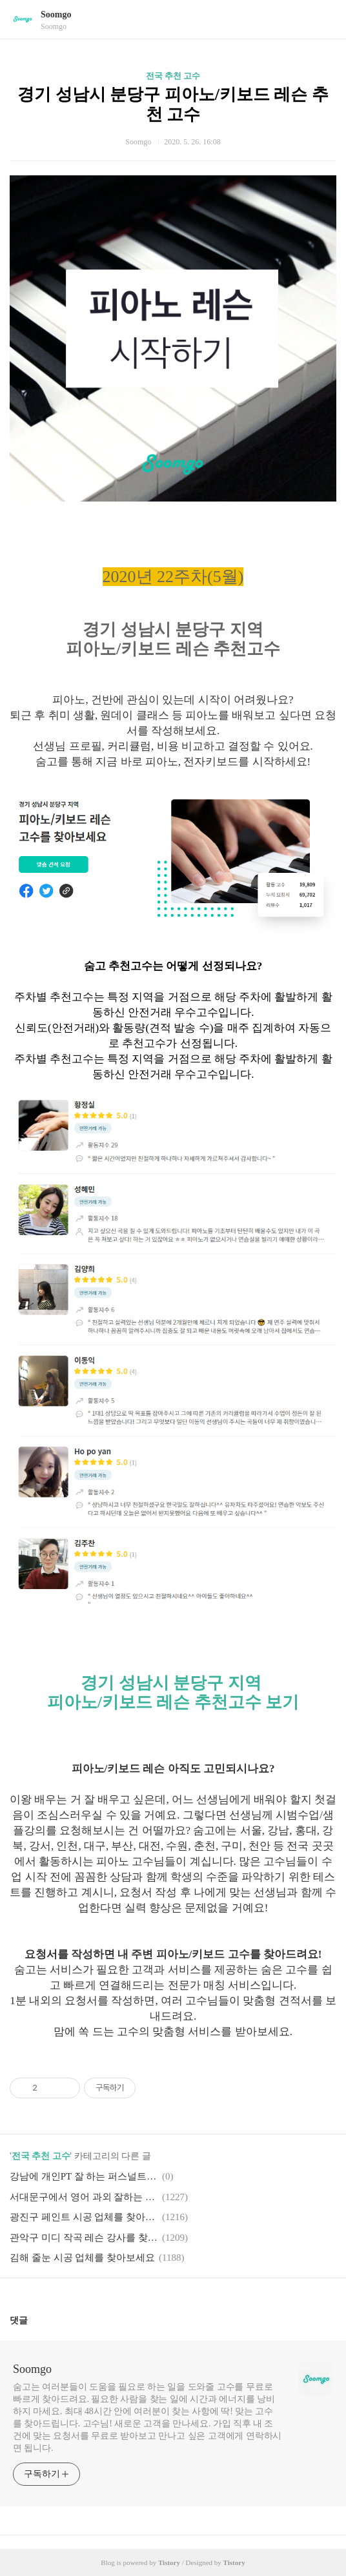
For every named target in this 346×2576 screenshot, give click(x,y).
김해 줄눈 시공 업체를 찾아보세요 (82, 2257)
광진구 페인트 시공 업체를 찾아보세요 (84, 2217)
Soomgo (56, 14)
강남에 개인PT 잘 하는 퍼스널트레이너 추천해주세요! (84, 2176)
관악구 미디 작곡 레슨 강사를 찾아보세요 (84, 2237)
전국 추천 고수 (173, 76)
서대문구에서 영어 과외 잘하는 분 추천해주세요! (84, 2197)
